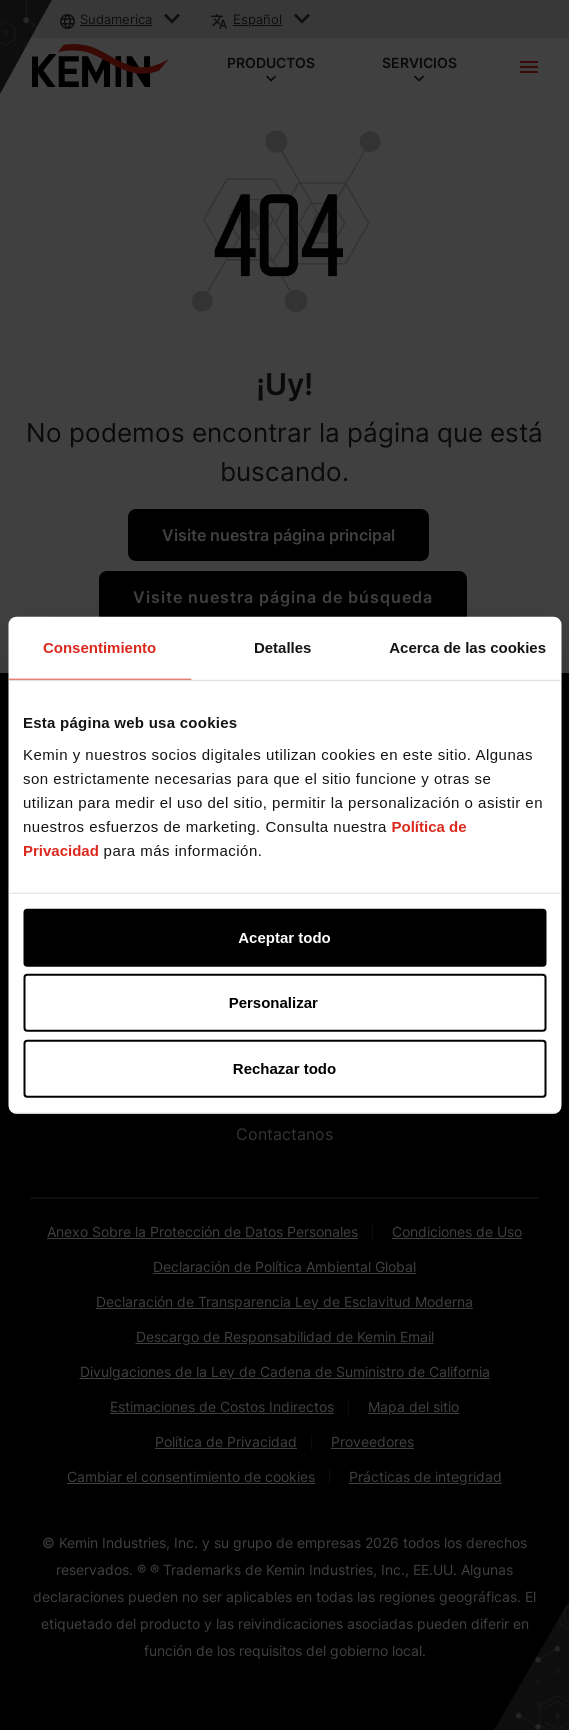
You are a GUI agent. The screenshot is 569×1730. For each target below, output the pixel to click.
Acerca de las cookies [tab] (467, 647)
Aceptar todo (284, 936)
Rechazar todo (284, 1067)
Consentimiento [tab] (99, 647)
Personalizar (285, 1002)
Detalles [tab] (283, 647)
